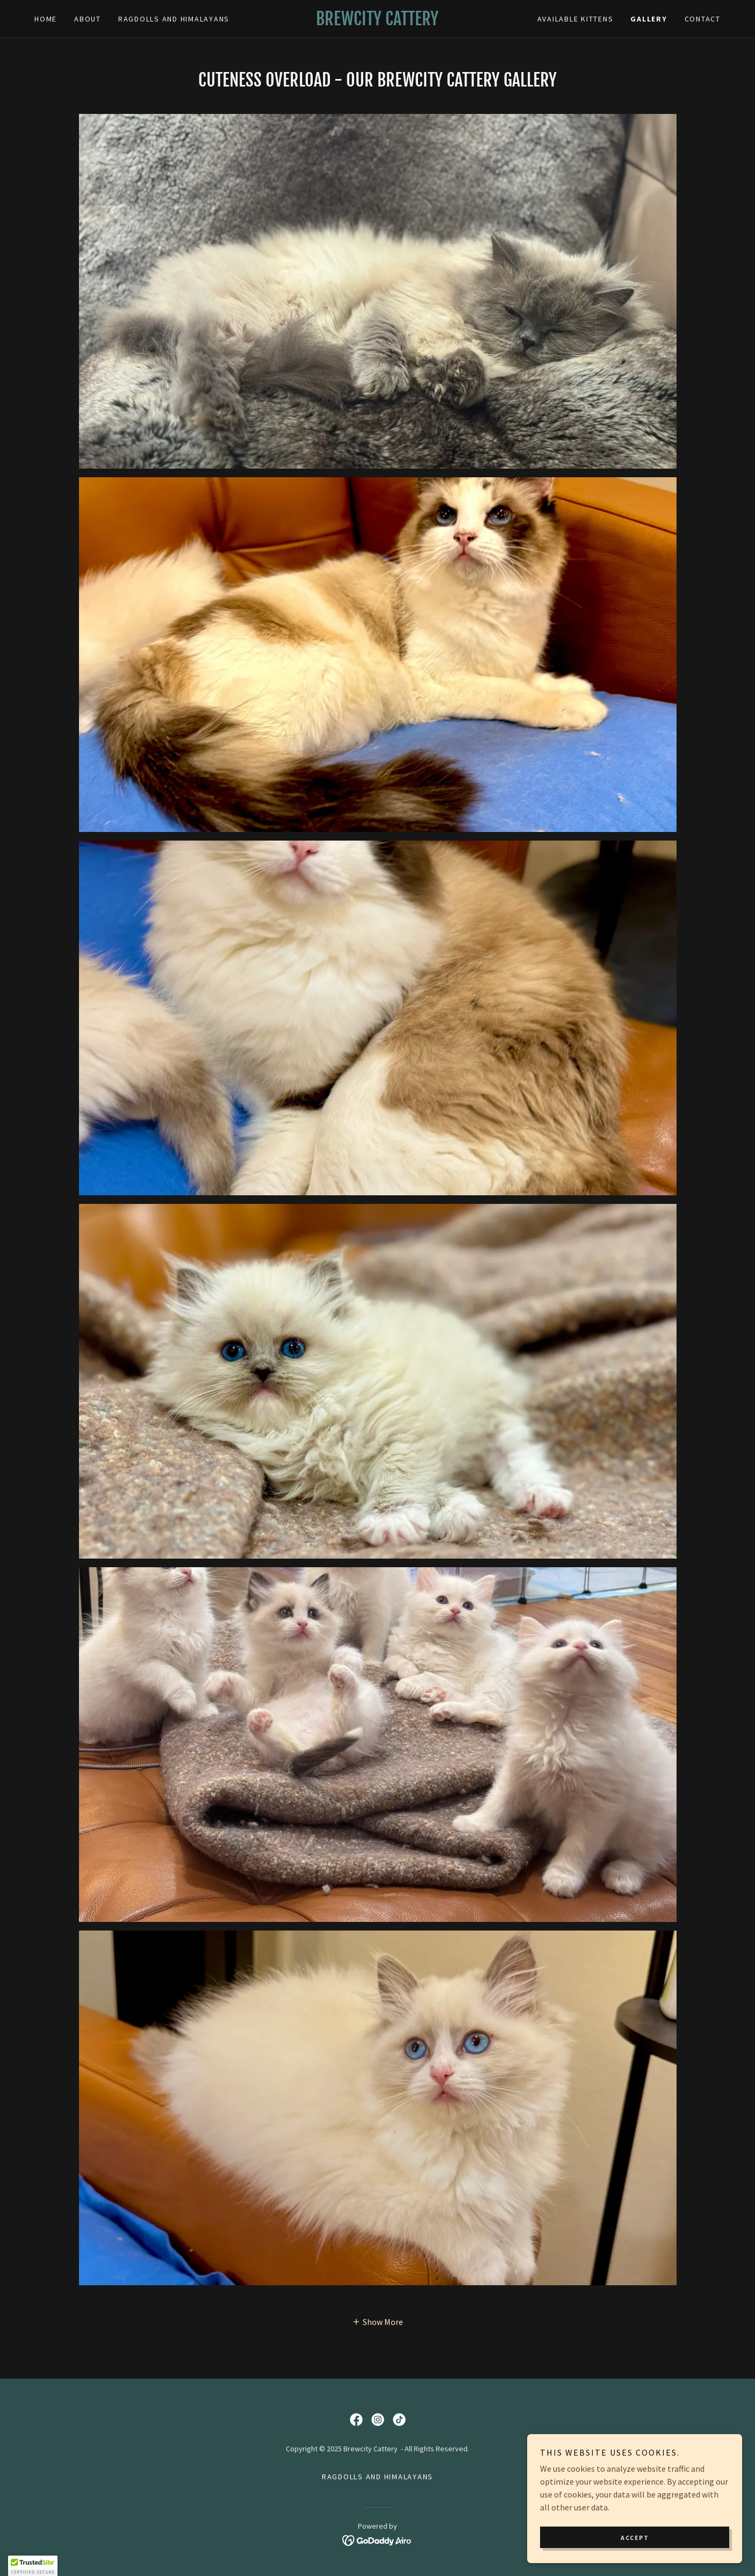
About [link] (87, 19)
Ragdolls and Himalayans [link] (173, 19)
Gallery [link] (648, 19)
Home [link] (45, 19)
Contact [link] (703, 19)
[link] (377, 22)
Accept (635, 2538)
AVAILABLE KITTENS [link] (575, 19)
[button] (377, 2321)
